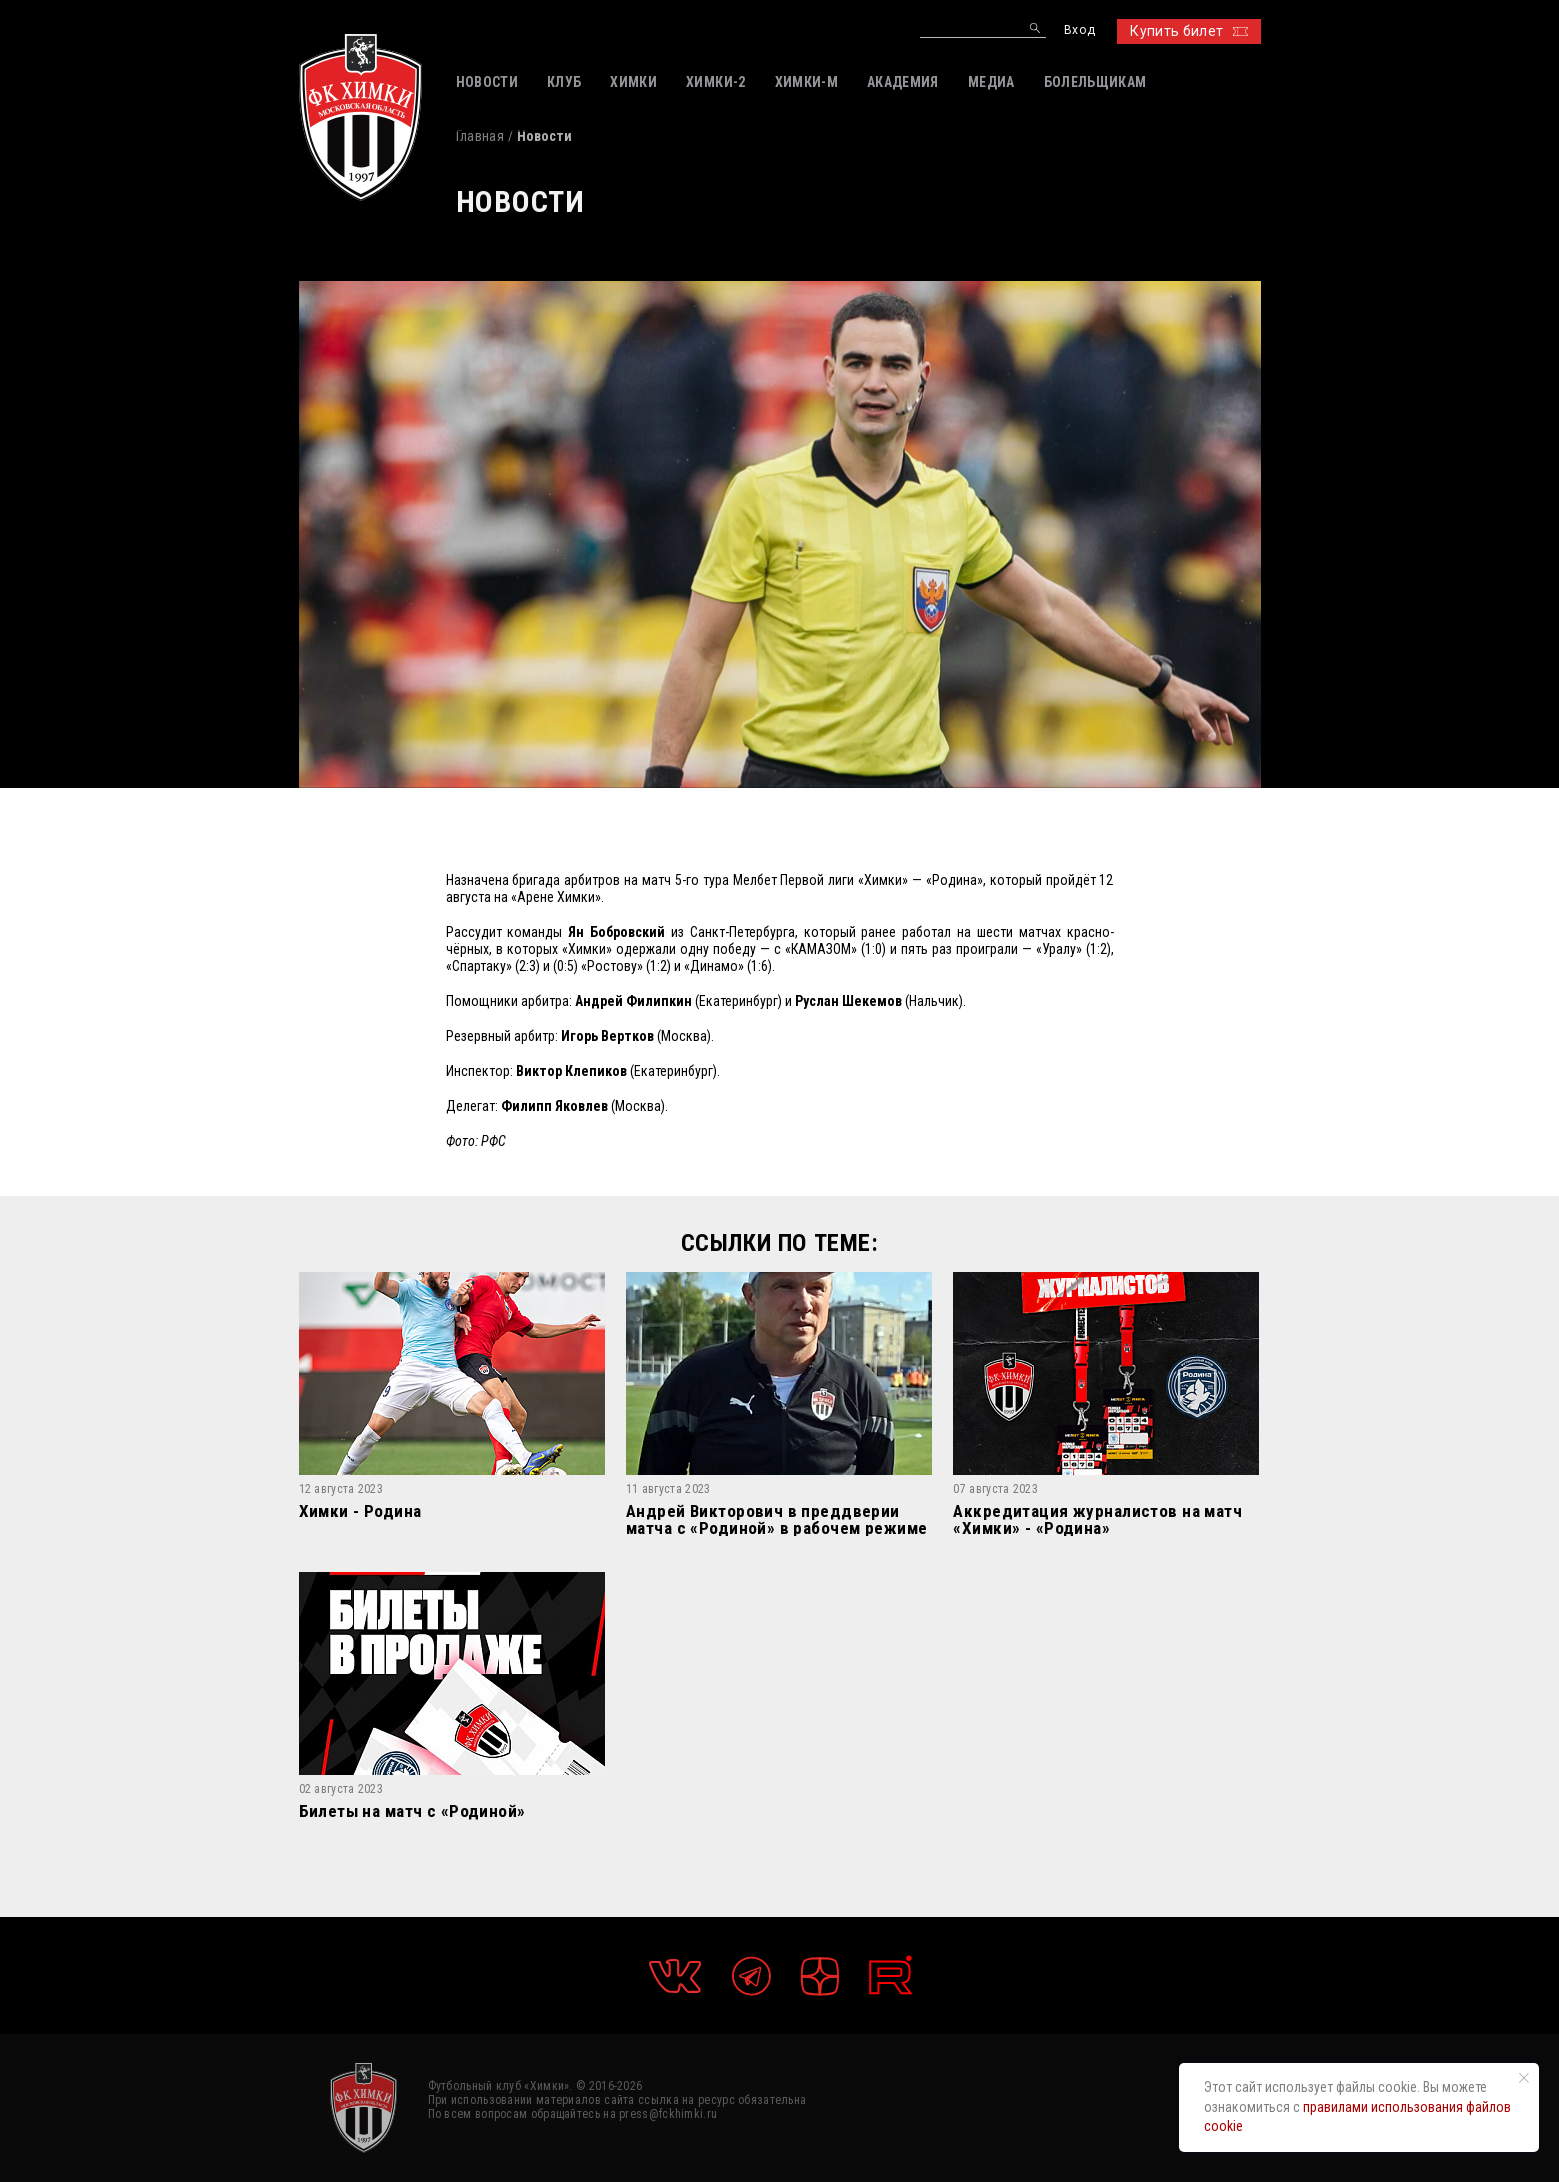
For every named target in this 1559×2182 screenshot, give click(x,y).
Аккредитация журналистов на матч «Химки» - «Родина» (1097, 1519)
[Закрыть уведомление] (1524, 2078)
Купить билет (1188, 31)
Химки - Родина (360, 1512)
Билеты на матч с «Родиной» (412, 1812)
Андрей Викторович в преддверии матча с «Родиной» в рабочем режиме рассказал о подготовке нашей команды (776, 1519)
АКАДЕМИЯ (903, 82)
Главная (480, 136)
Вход (1079, 30)
